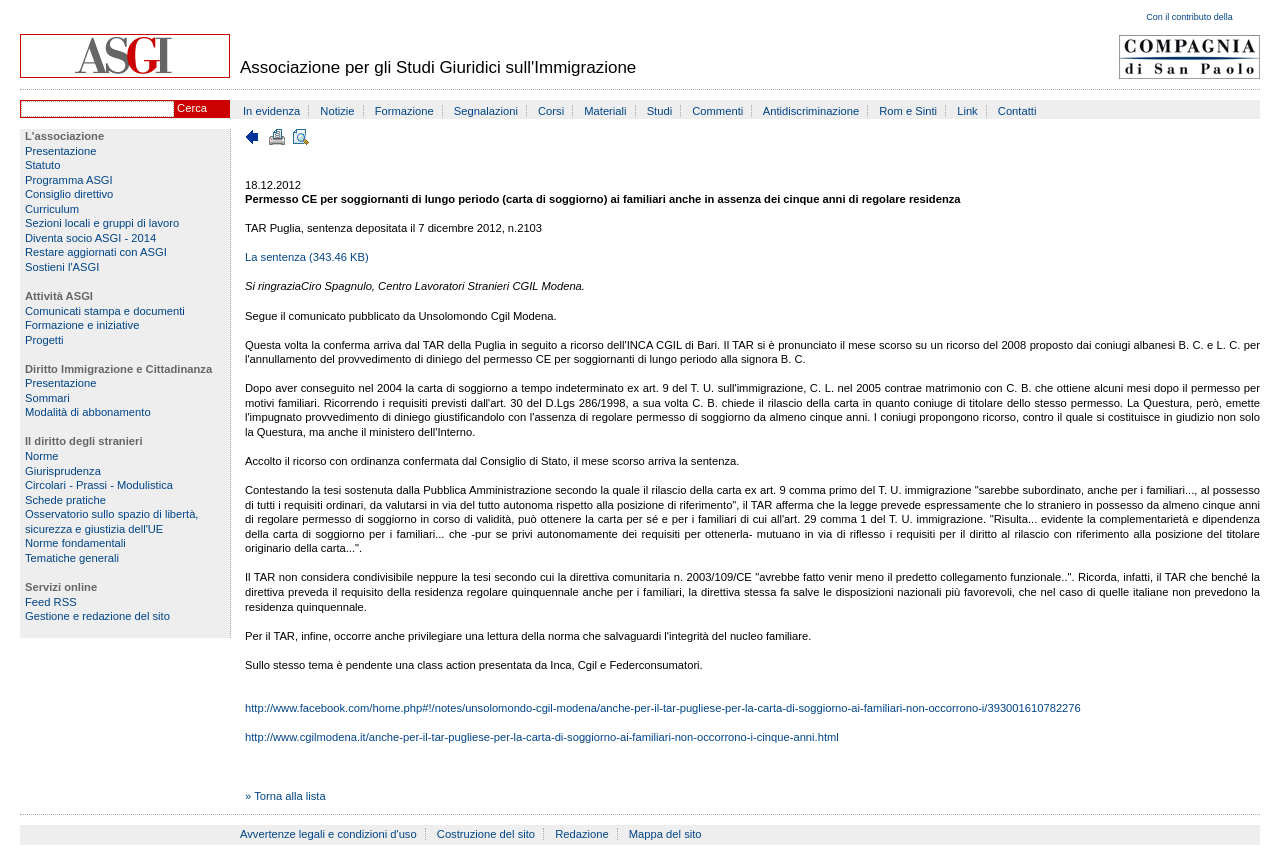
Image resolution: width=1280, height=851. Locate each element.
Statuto (42, 165)
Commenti (717, 111)
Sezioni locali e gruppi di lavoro (102, 223)
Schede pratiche (65, 500)
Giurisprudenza (63, 471)
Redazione (582, 834)
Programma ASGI (69, 180)
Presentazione (61, 151)
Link (967, 111)
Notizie (337, 111)
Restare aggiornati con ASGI (96, 252)
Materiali (605, 111)
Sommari (47, 398)
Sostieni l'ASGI (62, 267)
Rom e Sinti (908, 111)
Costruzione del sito (486, 834)
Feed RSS (51, 602)
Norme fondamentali (75, 543)
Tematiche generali (72, 558)
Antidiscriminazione (811, 111)
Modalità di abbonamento (88, 412)
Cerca (192, 108)
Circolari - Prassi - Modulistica (99, 485)
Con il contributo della (1189, 17)
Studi (660, 111)
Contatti (1017, 111)
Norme (42, 456)
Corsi (551, 111)
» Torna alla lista (285, 796)
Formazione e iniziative (82, 325)
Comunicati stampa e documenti (105, 311)
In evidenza (271, 111)
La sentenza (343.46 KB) (307, 257)
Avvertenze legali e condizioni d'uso (328, 834)
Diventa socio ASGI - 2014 (90, 238)
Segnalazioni (486, 111)
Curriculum (52, 209)
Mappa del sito (665, 834)
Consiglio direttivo (69, 194)
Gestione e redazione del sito (97, 616)
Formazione (404, 111)
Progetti (44, 340)
